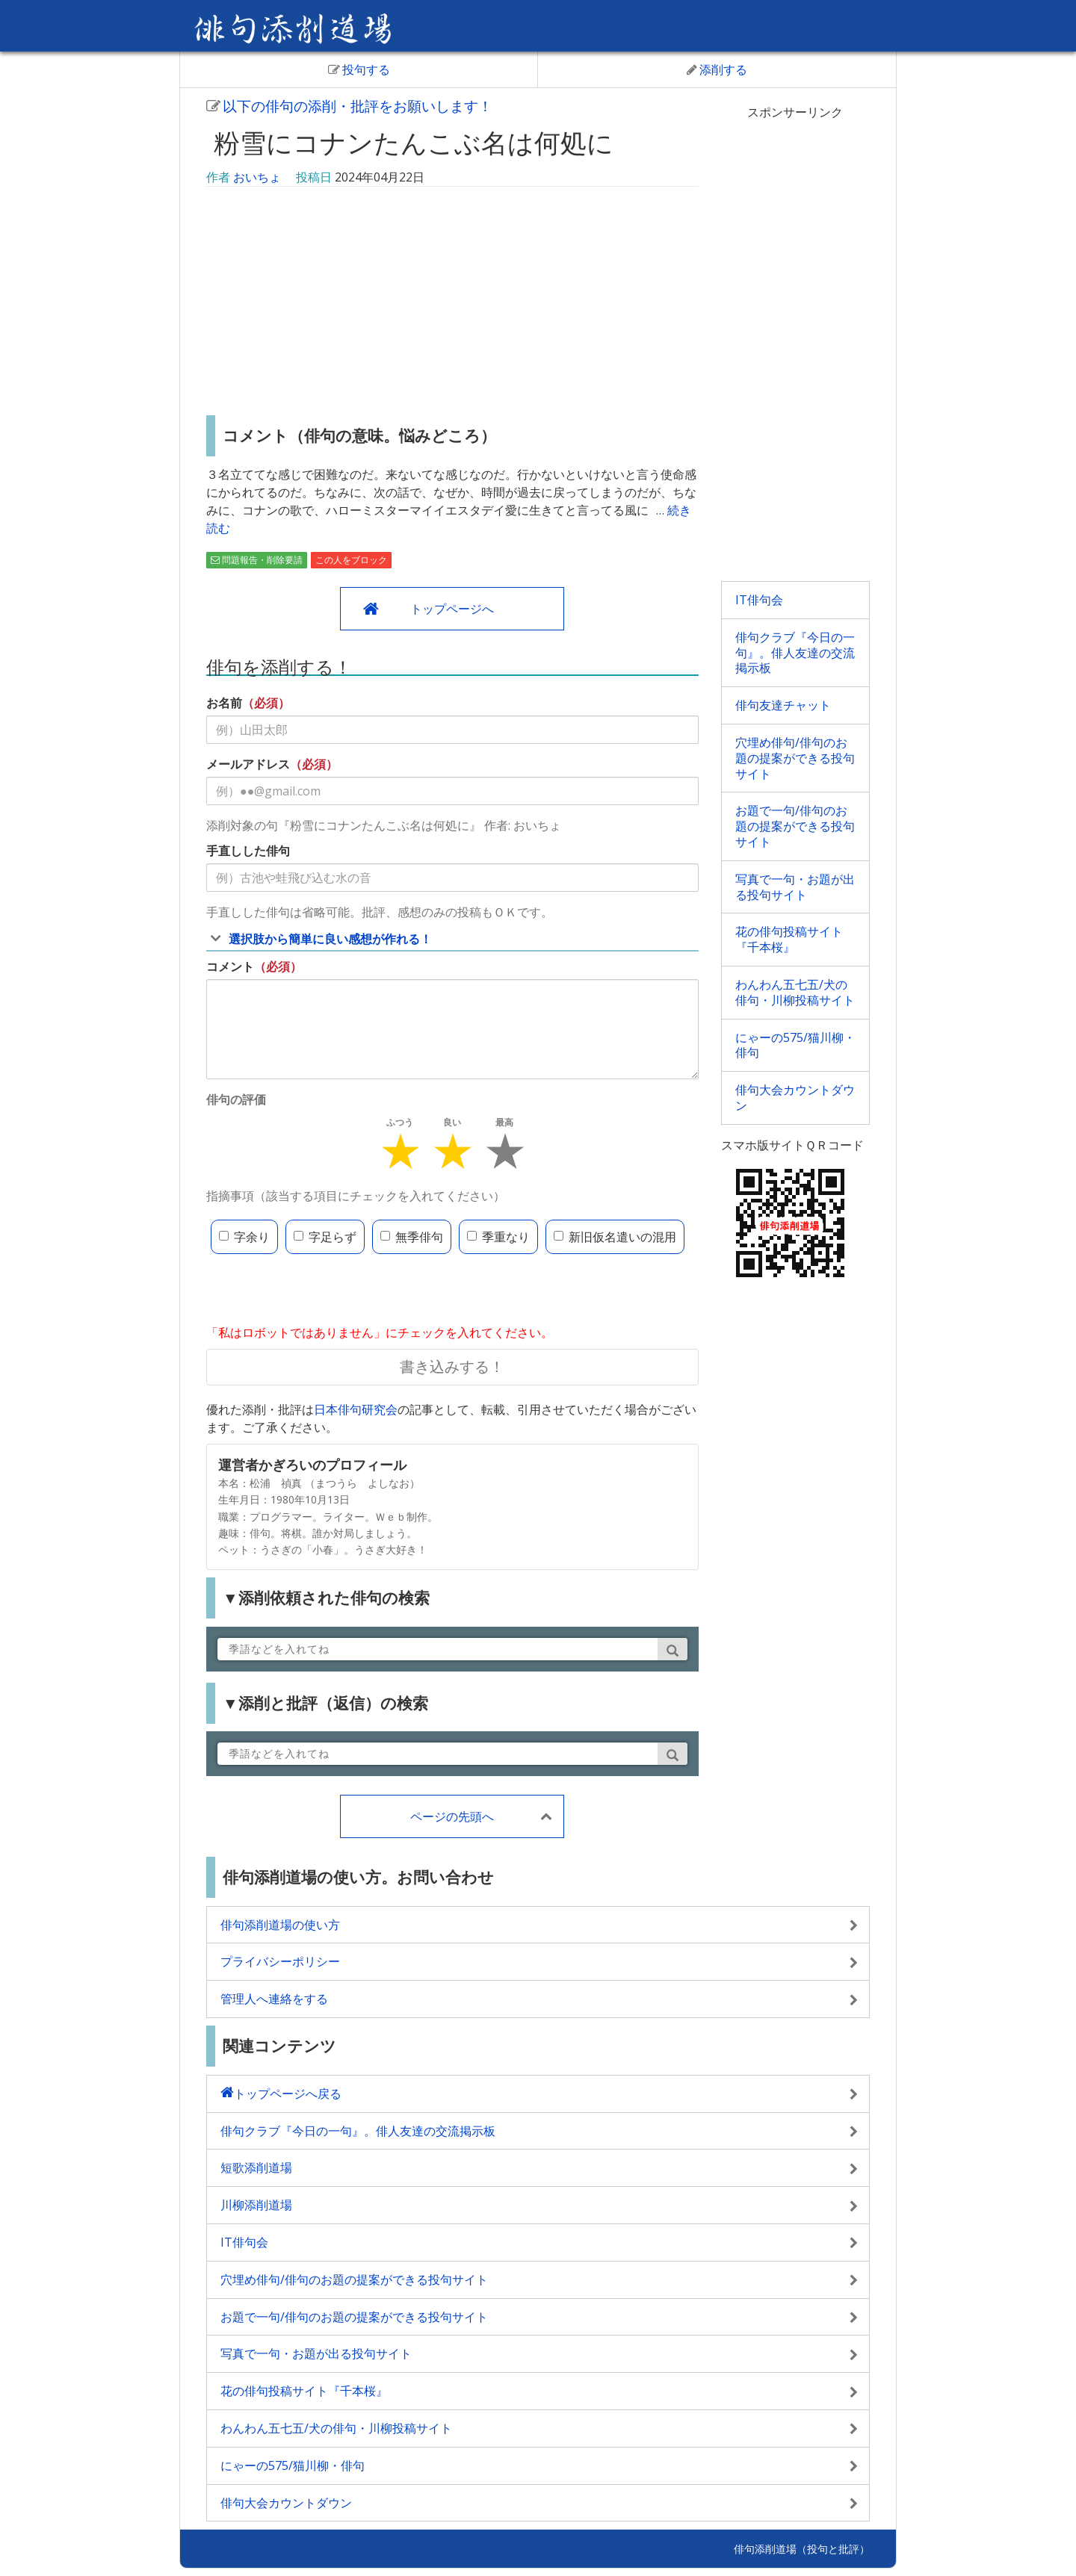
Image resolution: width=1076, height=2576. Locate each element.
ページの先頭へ (452, 1816)
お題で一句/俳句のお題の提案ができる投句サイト (795, 826)
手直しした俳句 (248, 850)
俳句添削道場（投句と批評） (802, 2549)
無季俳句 (411, 1237)
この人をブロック (351, 559)
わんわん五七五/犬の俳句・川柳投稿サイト (795, 992)
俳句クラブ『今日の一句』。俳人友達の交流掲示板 (795, 653)
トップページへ (452, 608)
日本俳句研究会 (356, 1409)
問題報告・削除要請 (257, 559)
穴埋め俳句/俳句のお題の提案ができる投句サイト (795, 758)
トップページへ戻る (287, 2093)
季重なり (498, 1237)
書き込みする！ (452, 1366)
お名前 (224, 703)
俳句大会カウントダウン (795, 1097)
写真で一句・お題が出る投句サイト (795, 887)
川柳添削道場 (256, 2205)
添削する (717, 69)
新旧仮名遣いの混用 (615, 1237)
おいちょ (257, 177)
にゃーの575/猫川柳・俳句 (795, 1045)
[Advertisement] (452, 303)
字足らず (325, 1237)
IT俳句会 (759, 600)
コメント (230, 966)
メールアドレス (248, 764)
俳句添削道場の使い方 (280, 1925)
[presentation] (319, 1290)
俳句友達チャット (783, 705)
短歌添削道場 (256, 2167)
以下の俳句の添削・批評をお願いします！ (349, 106)
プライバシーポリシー (280, 1961)
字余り (244, 1237)
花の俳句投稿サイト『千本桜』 (789, 939)
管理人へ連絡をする (274, 1998)
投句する (359, 69)
